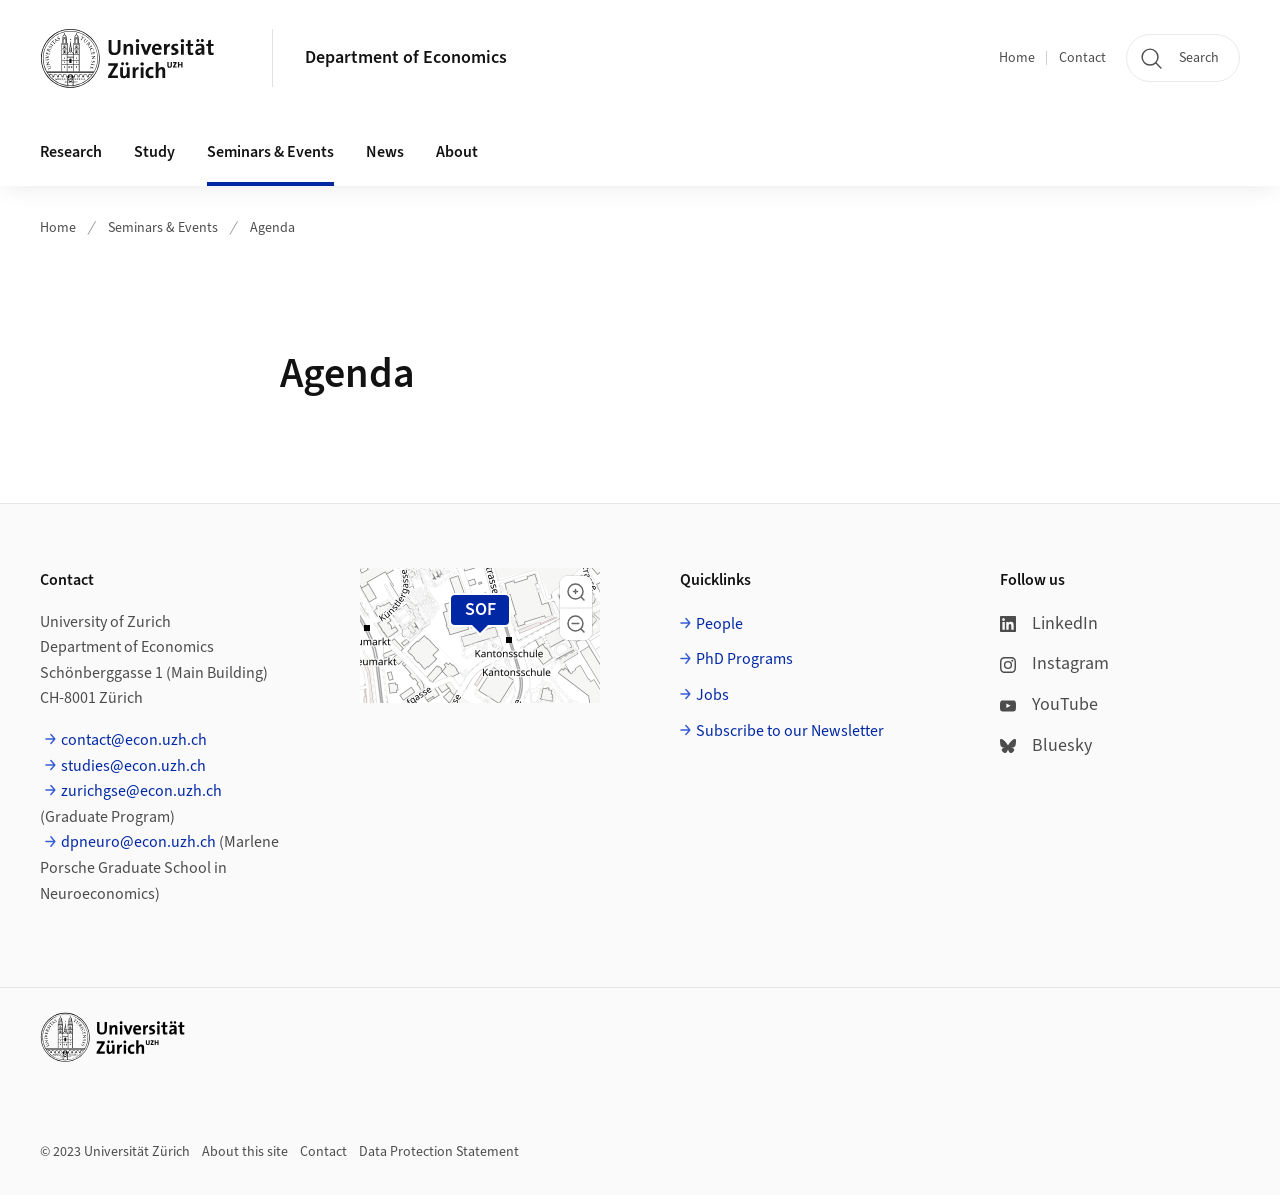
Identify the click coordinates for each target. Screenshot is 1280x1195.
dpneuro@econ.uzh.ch (138, 842)
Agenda (272, 228)
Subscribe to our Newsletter (790, 731)
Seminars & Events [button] (270, 152)
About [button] (457, 152)
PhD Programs (744, 659)
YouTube (1049, 704)
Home (1017, 58)
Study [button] (154, 152)
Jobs (712, 695)
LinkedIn (1049, 623)
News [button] (385, 152)
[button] (576, 592)
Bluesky (1046, 745)
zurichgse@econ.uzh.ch (141, 791)
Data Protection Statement (439, 1152)
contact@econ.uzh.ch (134, 740)
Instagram (1054, 663)
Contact (1082, 58)
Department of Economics (406, 57)
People (719, 624)
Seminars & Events (163, 228)
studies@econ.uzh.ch (133, 766)
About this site (245, 1152)
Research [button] (71, 152)
